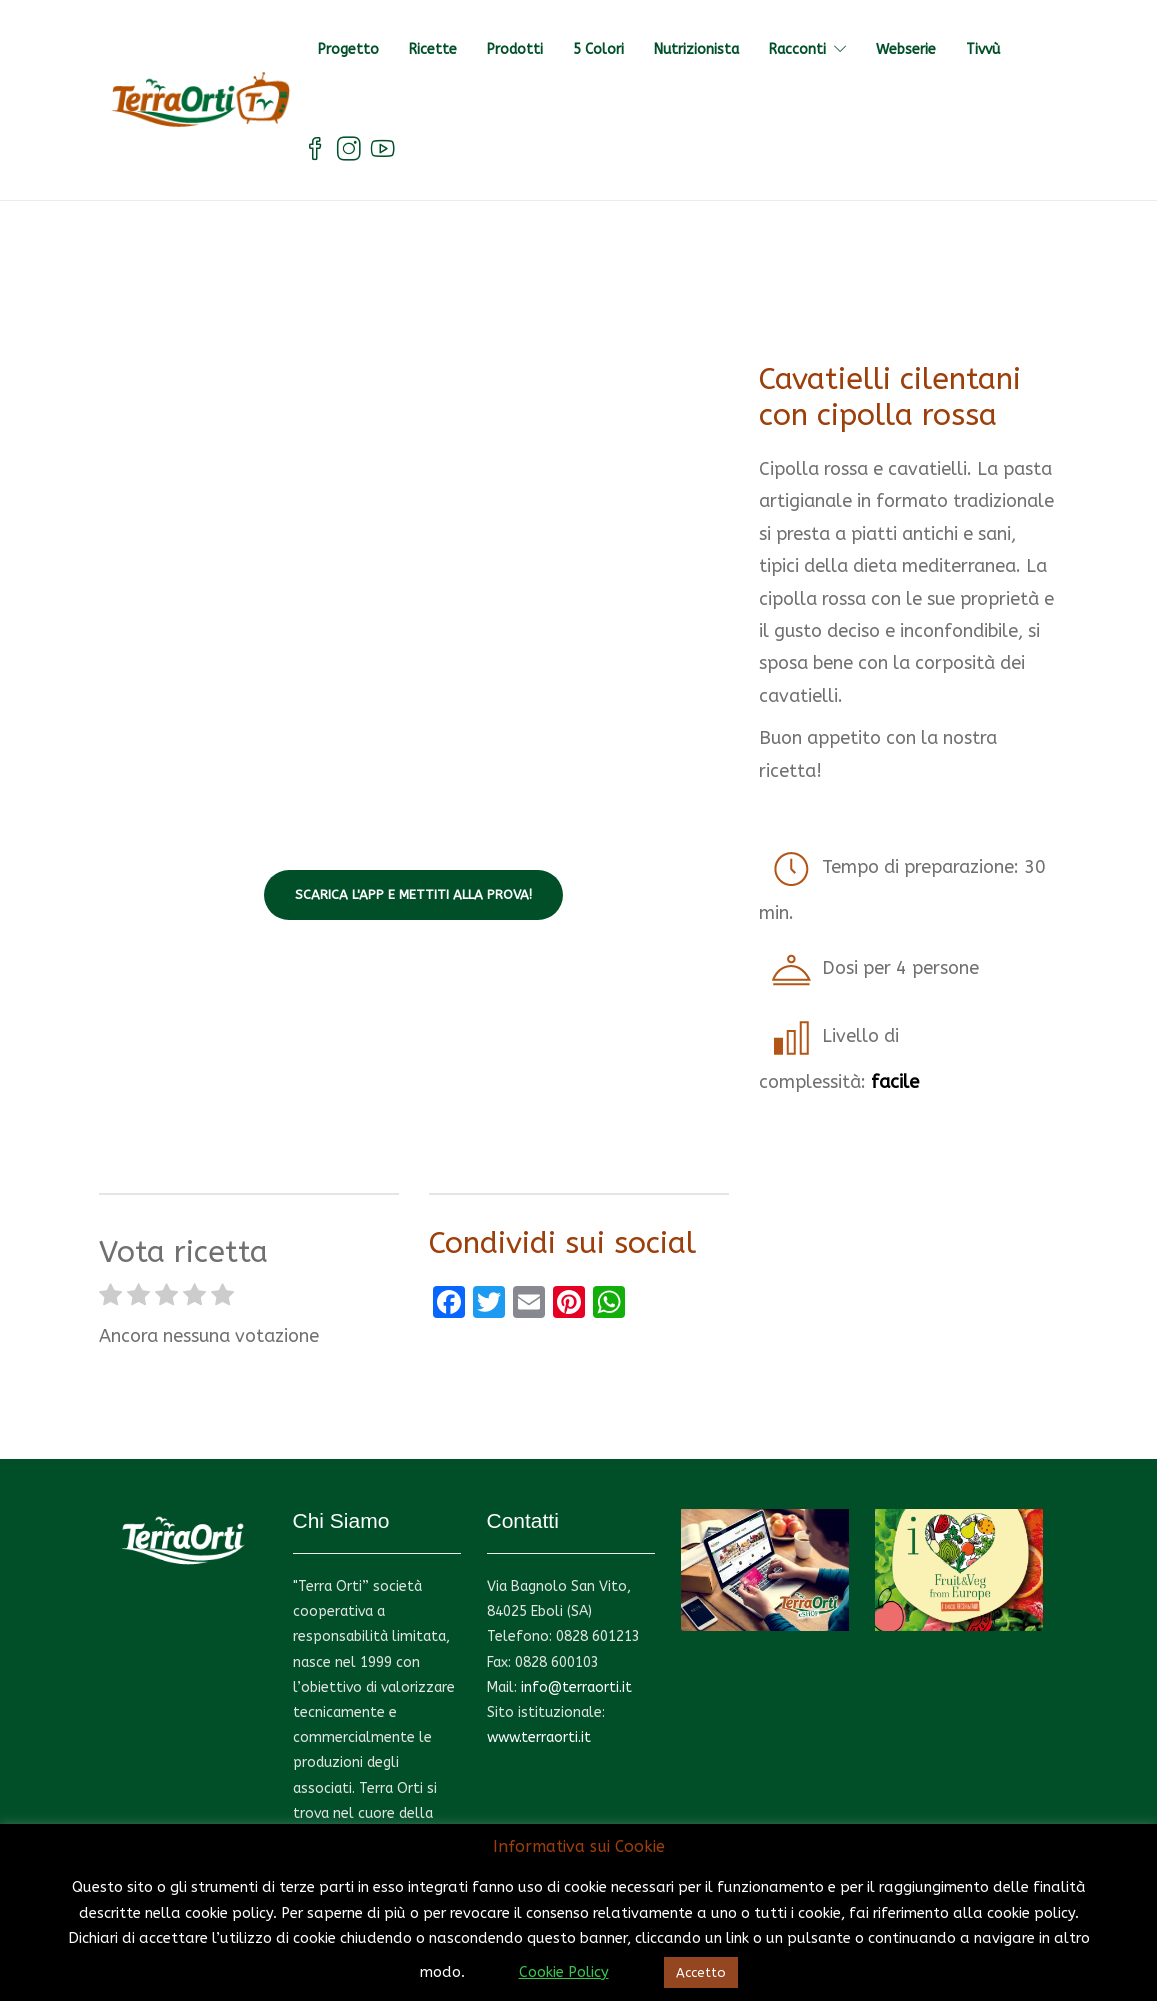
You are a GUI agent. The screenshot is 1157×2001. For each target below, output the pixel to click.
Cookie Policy (564, 1972)
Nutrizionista (696, 49)
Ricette (433, 49)
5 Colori (598, 49)
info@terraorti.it (576, 1687)
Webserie (906, 49)
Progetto (348, 49)
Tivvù (983, 49)
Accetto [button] (701, 1972)
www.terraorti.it (539, 1737)
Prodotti (515, 49)
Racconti (797, 49)
